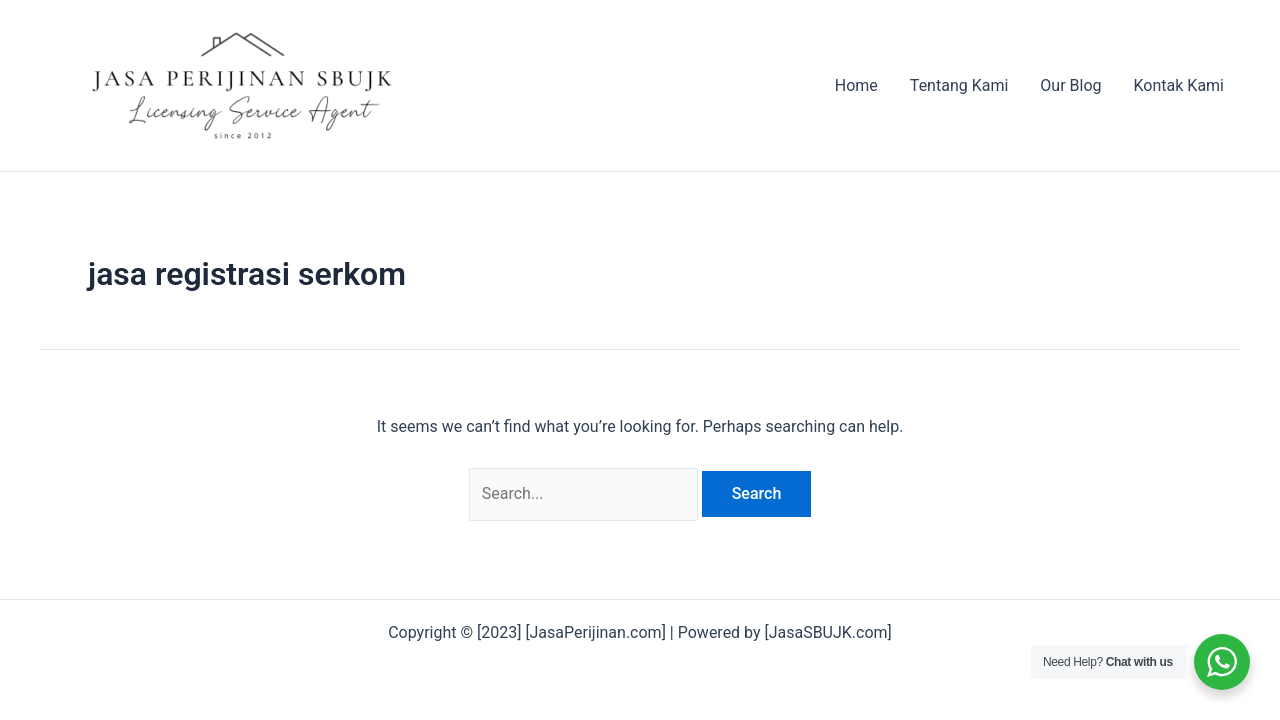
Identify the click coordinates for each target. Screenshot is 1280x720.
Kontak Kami (1179, 85)
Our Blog (1070, 85)
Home (856, 85)
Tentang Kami (959, 85)
